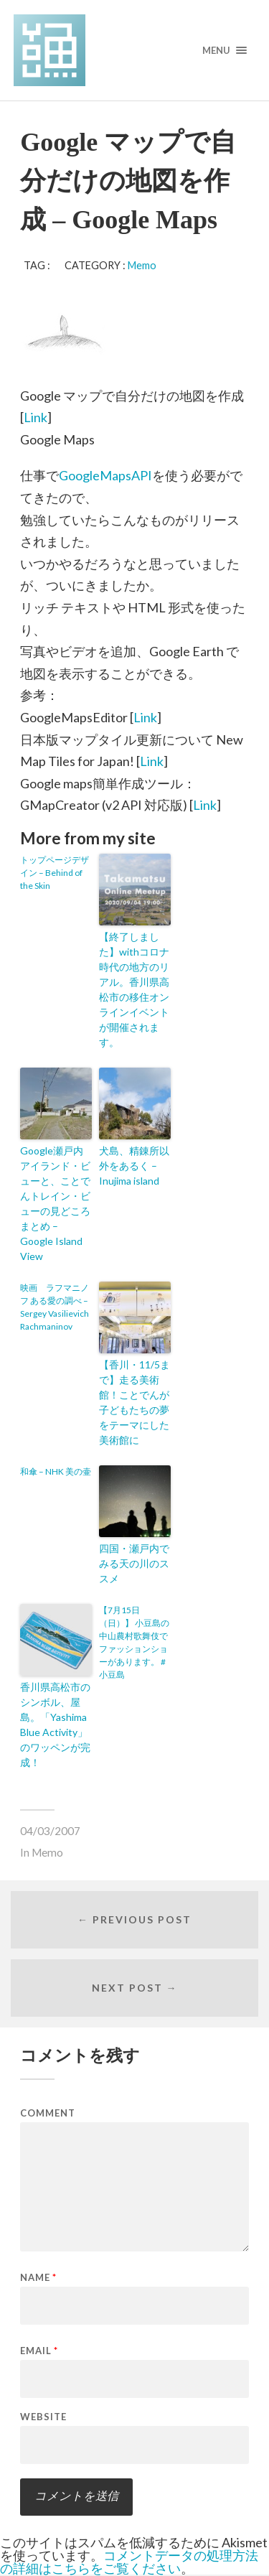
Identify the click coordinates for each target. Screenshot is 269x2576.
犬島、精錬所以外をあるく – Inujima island (134, 1165)
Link (35, 417)
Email (39, 2351)
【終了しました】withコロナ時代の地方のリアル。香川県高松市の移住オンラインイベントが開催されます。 (134, 989)
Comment (47, 2113)
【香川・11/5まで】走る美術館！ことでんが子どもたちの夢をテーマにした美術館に (134, 1402)
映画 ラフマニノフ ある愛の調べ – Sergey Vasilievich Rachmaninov (54, 1307)
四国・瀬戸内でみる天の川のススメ (134, 1563)
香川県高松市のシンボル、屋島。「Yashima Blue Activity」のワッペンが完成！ (55, 1724)
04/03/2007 (50, 1830)
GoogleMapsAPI (105, 475)
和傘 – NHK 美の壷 (55, 1471)
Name (38, 2277)
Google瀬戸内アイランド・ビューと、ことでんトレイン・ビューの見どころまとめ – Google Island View (55, 1203)
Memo (142, 265)
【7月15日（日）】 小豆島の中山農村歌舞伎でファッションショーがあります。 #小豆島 (134, 1642)
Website (43, 2417)
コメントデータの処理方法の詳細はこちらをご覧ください (129, 2561)
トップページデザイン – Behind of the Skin (54, 872)
